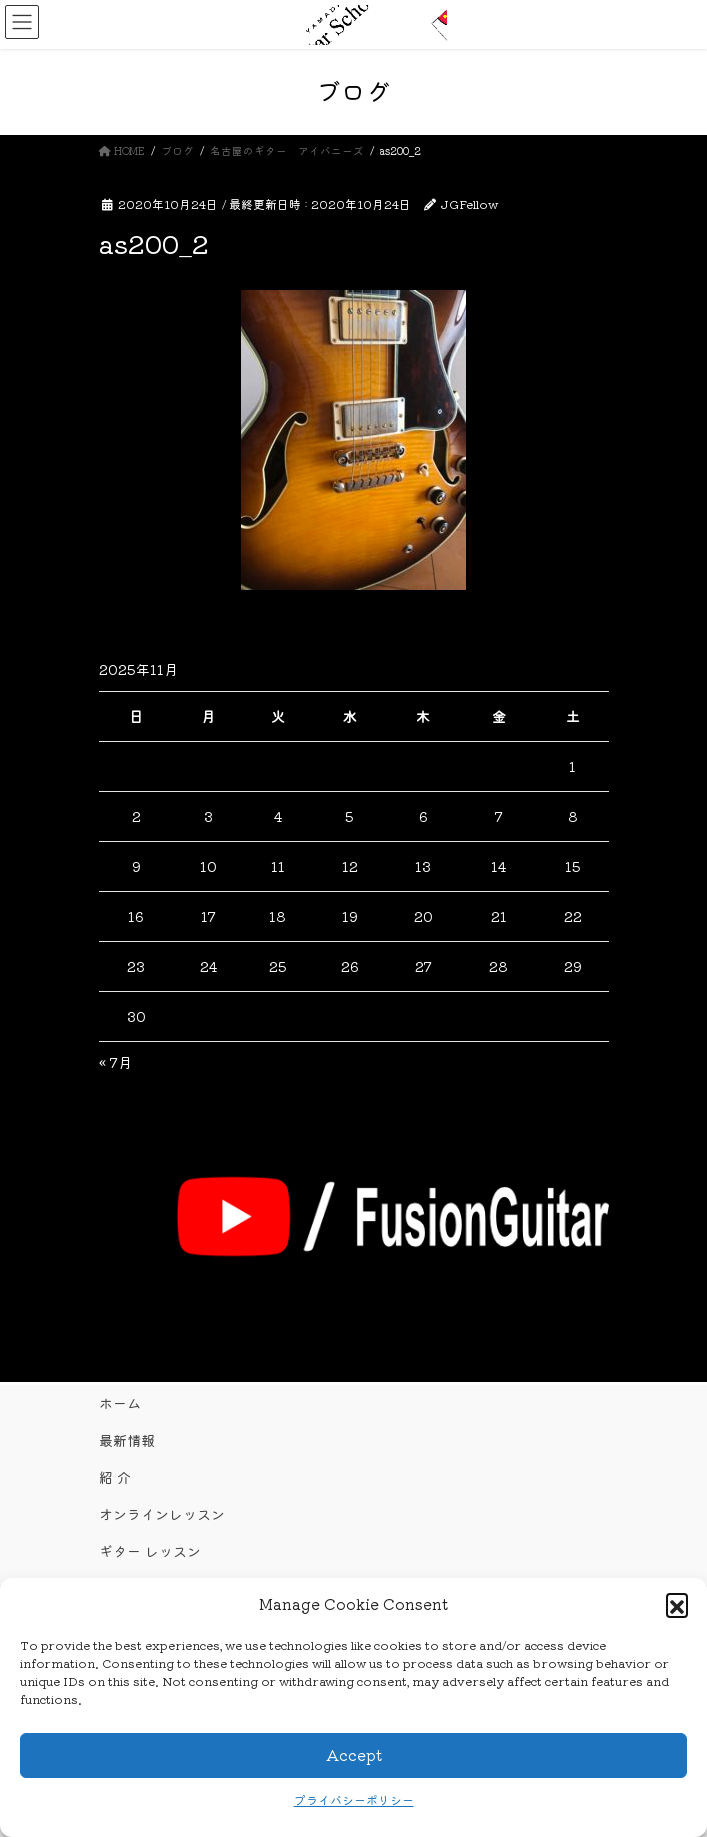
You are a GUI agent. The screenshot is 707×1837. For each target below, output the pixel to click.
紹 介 (115, 1477)
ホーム (120, 1403)
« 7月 (115, 1062)
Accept (354, 1754)
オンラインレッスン (162, 1514)
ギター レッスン (150, 1551)
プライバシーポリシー (354, 1799)
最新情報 (127, 1440)
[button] (677, 1604)
